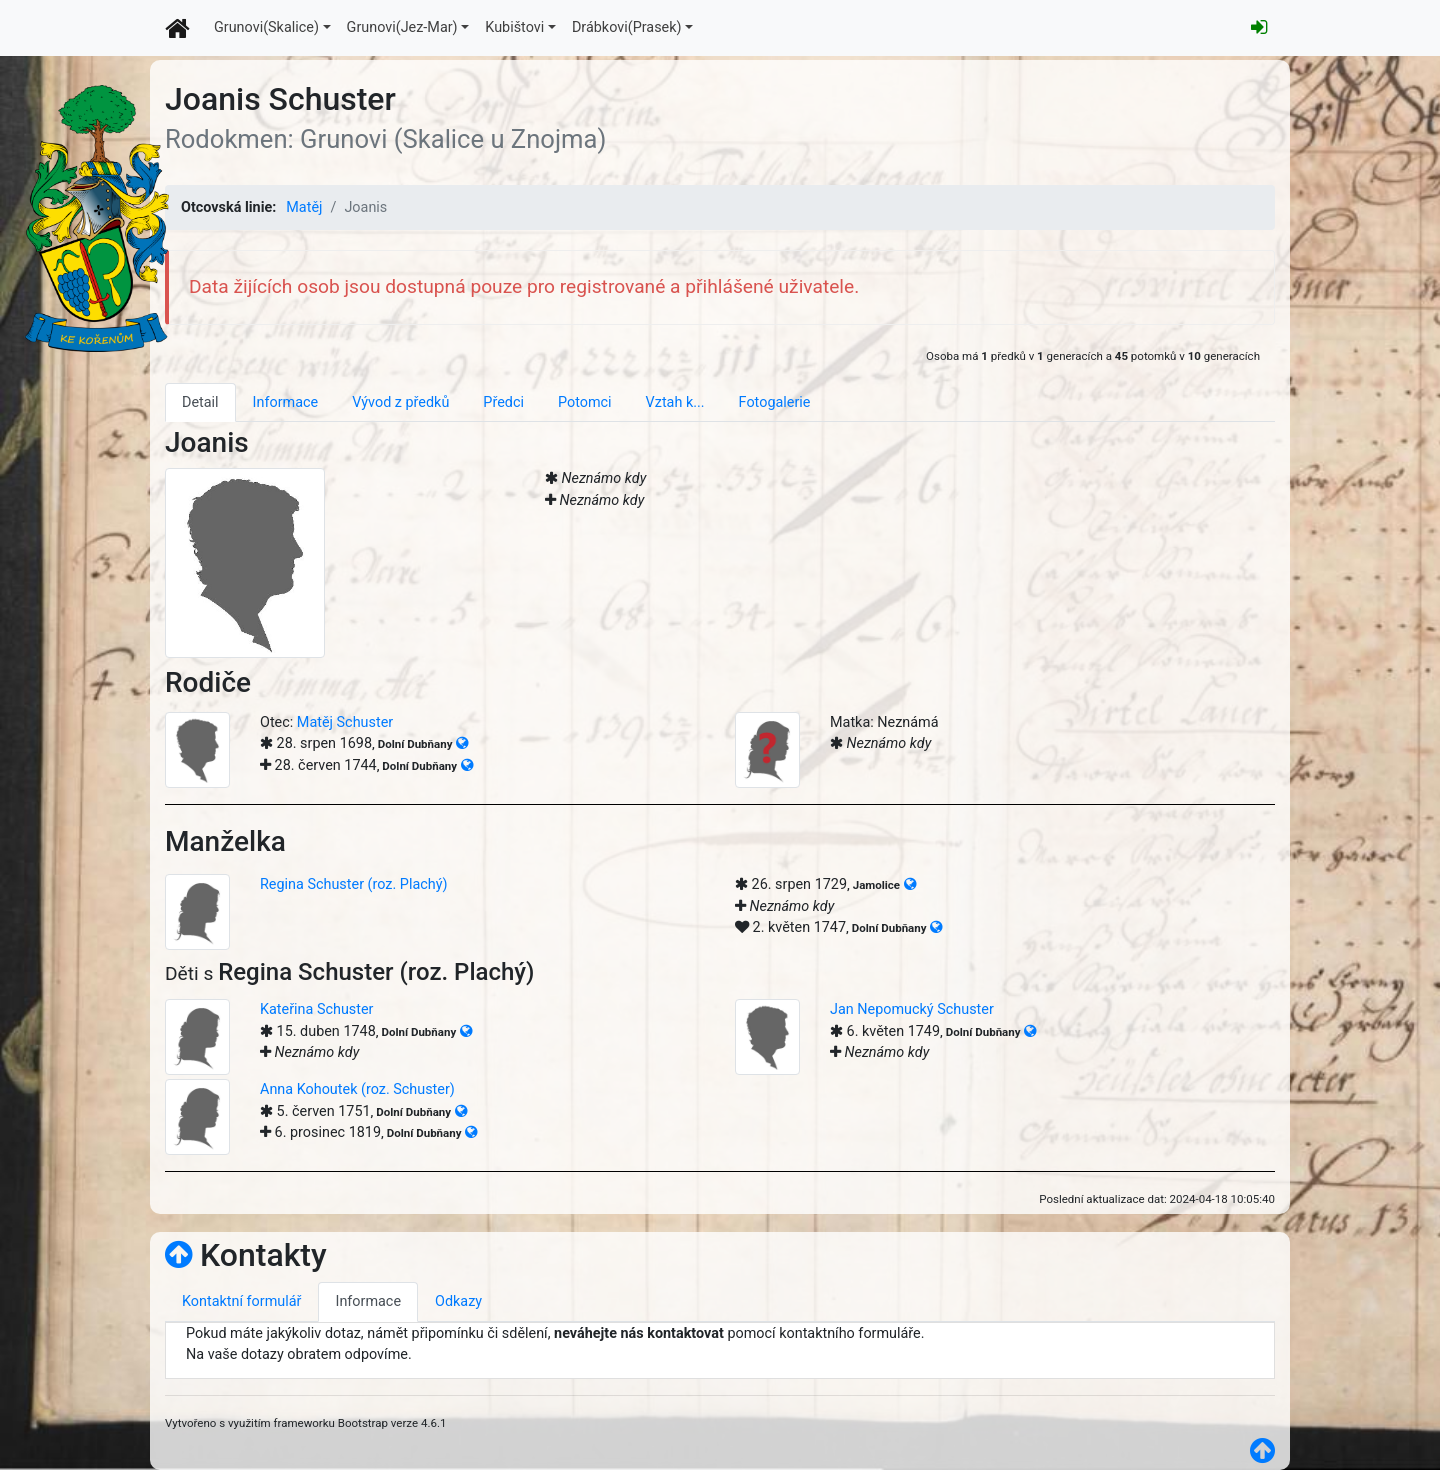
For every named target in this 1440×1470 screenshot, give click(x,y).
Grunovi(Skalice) (266, 27)
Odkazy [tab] (458, 1301)
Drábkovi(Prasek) (627, 27)
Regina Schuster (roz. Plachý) (354, 884)
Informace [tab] (286, 402)
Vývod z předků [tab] (400, 402)
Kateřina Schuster (317, 1009)
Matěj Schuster (345, 722)
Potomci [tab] (585, 402)
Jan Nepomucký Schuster (912, 1009)
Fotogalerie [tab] (775, 402)
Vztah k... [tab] (675, 402)
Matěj (304, 207)
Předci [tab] (503, 402)
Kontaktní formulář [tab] (241, 1301)
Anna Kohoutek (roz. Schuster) (357, 1089)
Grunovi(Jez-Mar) (402, 27)
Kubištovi (514, 27)
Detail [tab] (200, 402)
